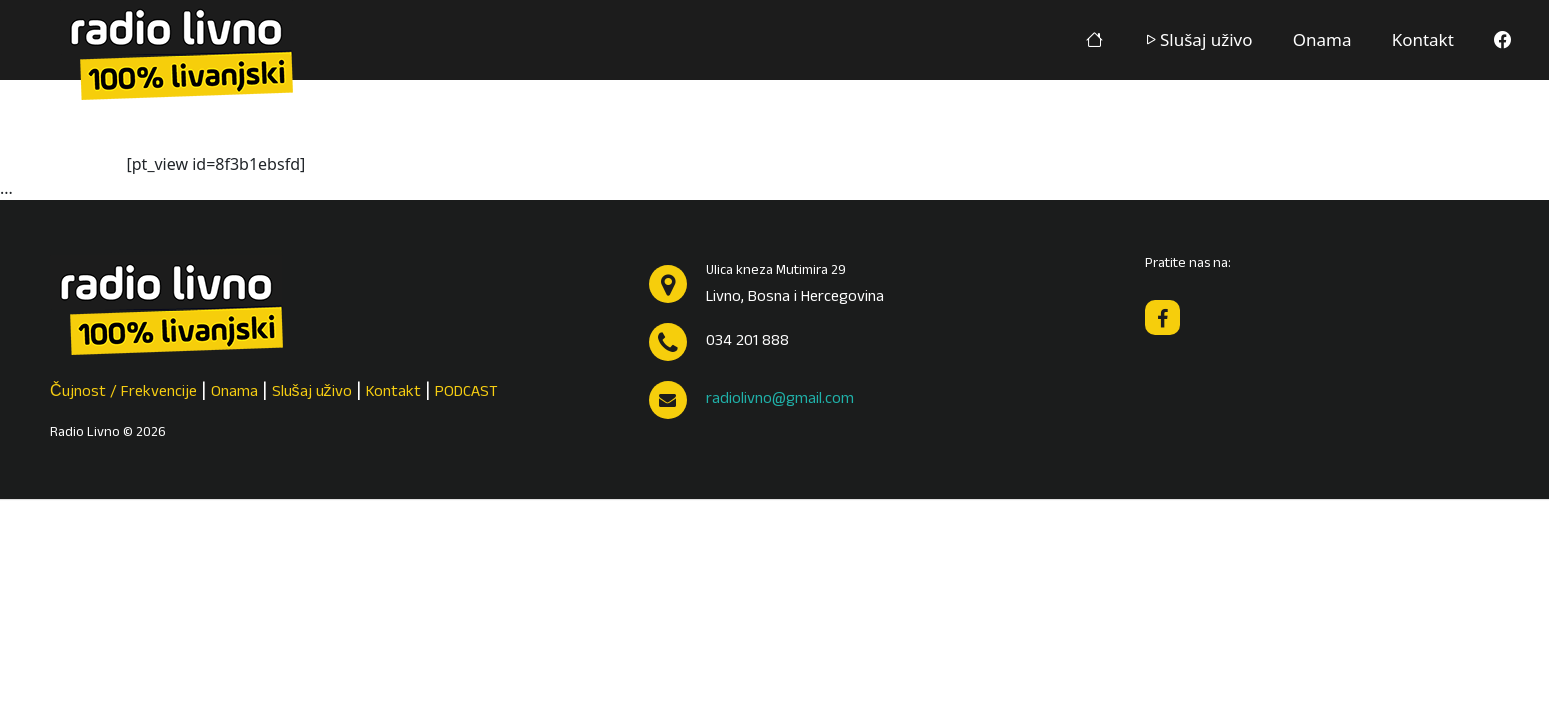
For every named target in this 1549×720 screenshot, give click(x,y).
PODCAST (466, 393)
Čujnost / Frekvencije (123, 393)
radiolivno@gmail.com (780, 400)
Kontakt (1423, 39)
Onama (1322, 39)
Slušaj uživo (1198, 39)
